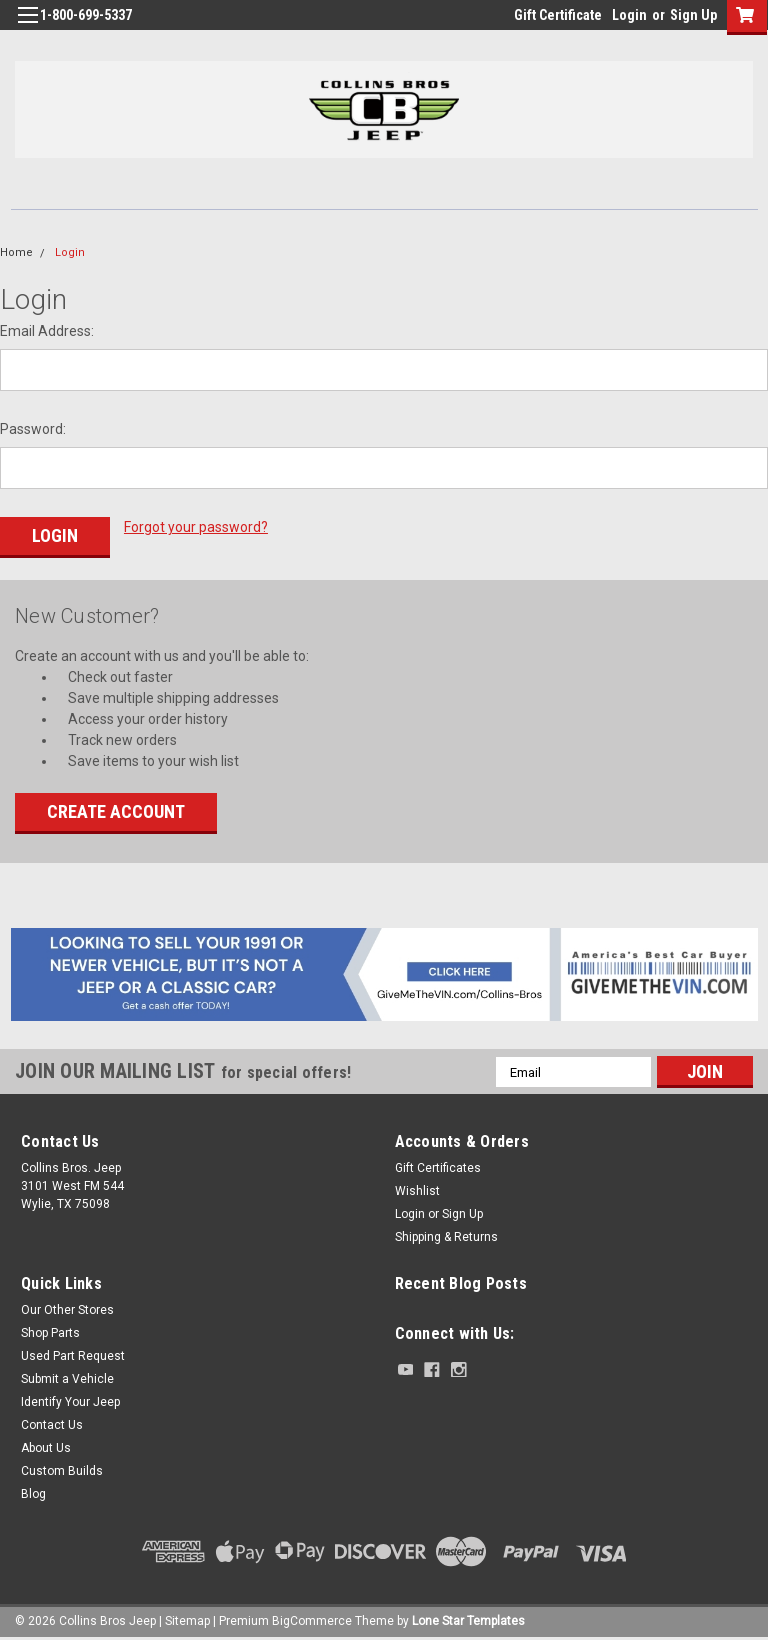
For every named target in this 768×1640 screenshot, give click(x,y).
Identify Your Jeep (70, 1401)
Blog (33, 1493)
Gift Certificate (558, 15)
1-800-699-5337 (86, 15)
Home (16, 252)
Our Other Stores (67, 1309)
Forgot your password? (196, 527)
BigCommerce (312, 1620)
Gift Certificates (438, 1167)
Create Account (116, 810)
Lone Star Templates (468, 1620)
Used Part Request (73, 1355)
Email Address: (47, 331)
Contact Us (52, 1424)
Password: (33, 429)
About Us (46, 1447)
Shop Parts (50, 1332)
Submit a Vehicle (67, 1378)
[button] (384, 973)
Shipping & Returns (446, 1236)
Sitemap (187, 1620)
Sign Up (693, 15)
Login (629, 15)
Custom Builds (62, 1470)
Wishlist (417, 1190)
